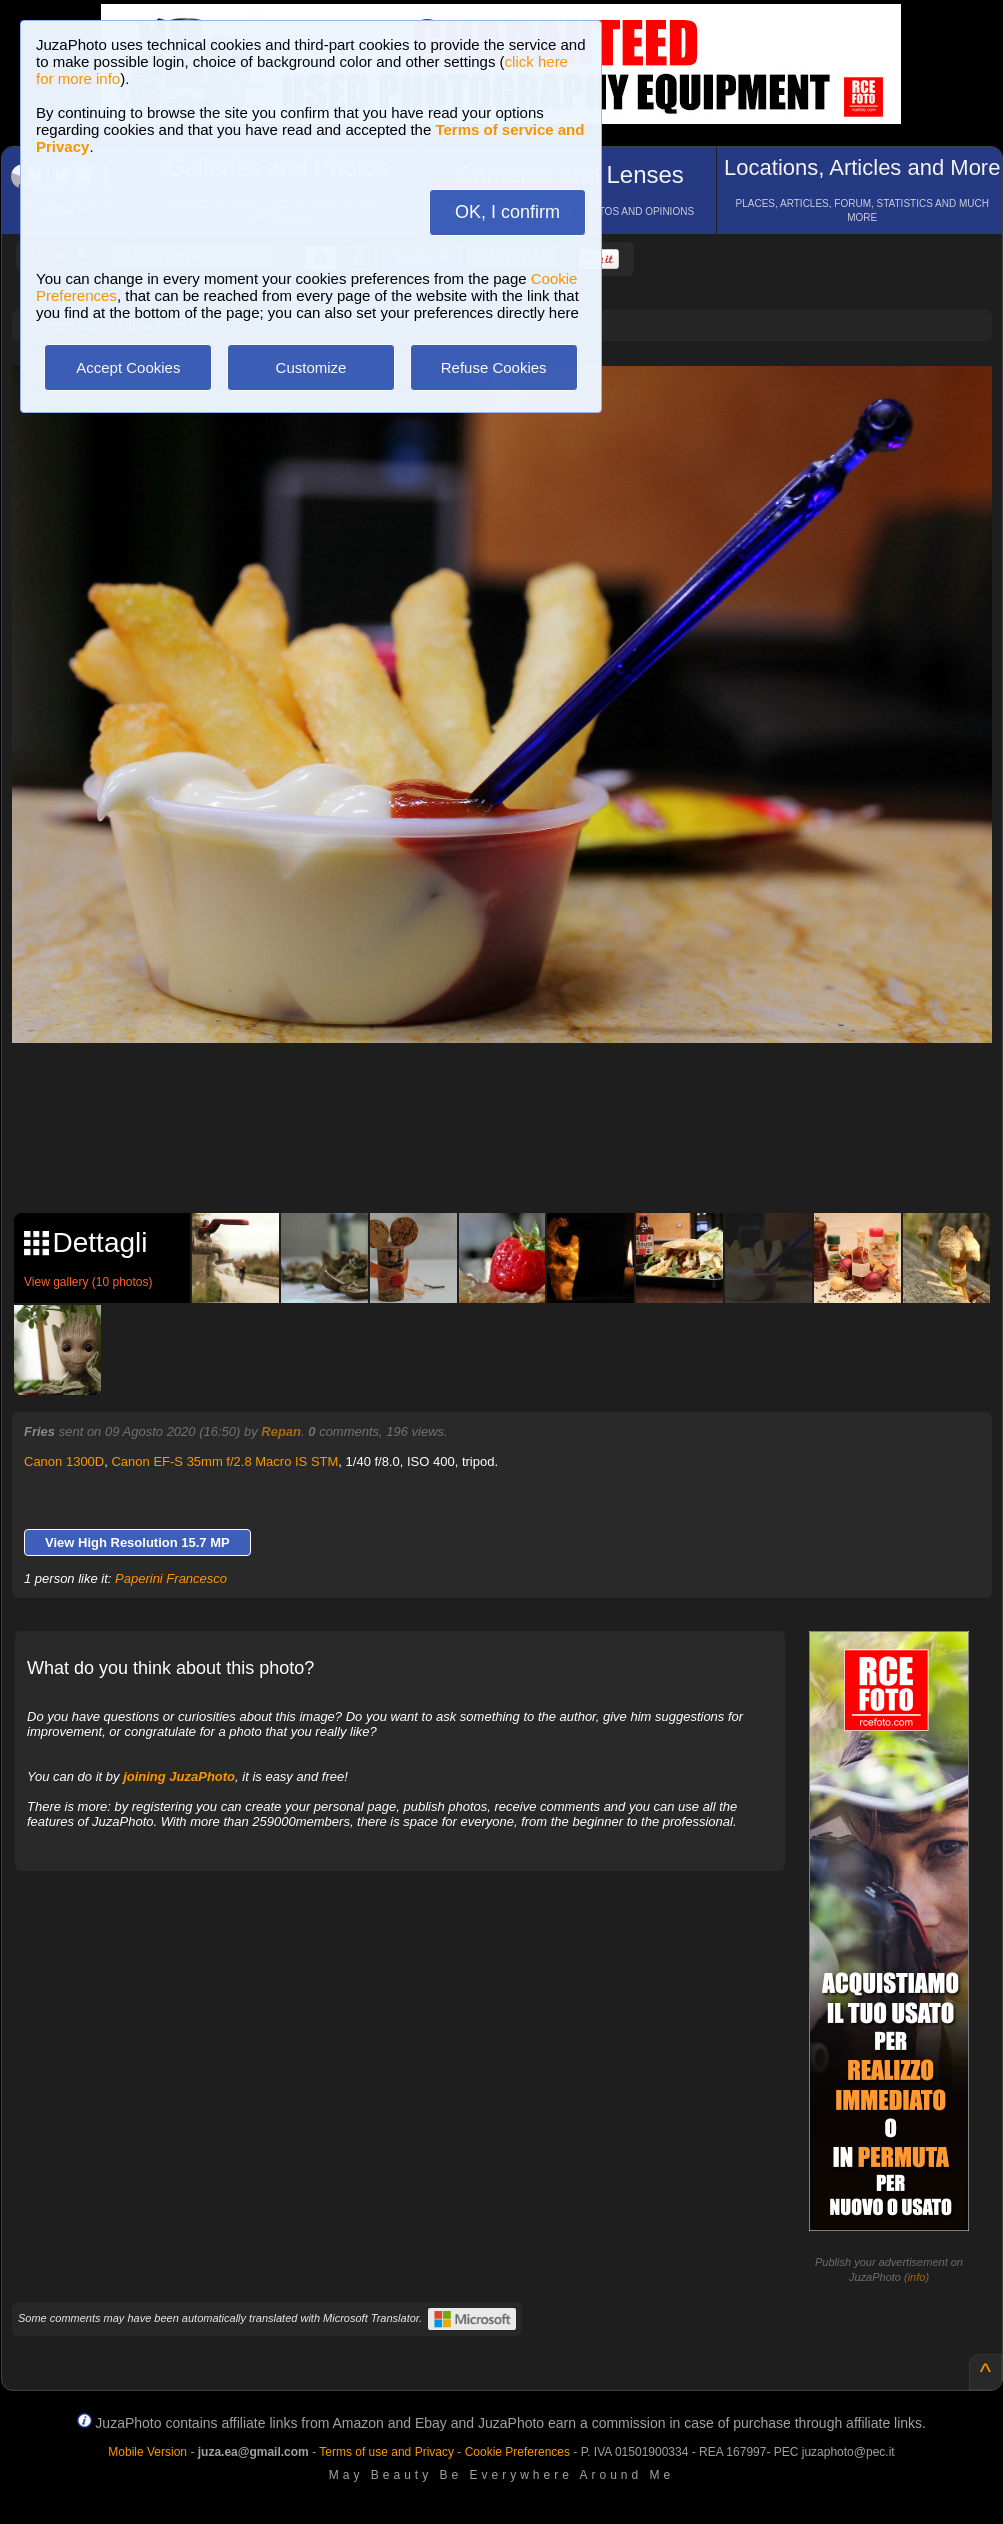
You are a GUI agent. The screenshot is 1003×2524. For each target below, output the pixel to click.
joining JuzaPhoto (179, 1776)
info (917, 2277)
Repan (281, 1431)
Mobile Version (147, 2452)
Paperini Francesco (171, 1578)
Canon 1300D (64, 1461)
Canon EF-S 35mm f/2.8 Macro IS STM (224, 1461)
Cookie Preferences (517, 2452)
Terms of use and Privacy (386, 2452)
